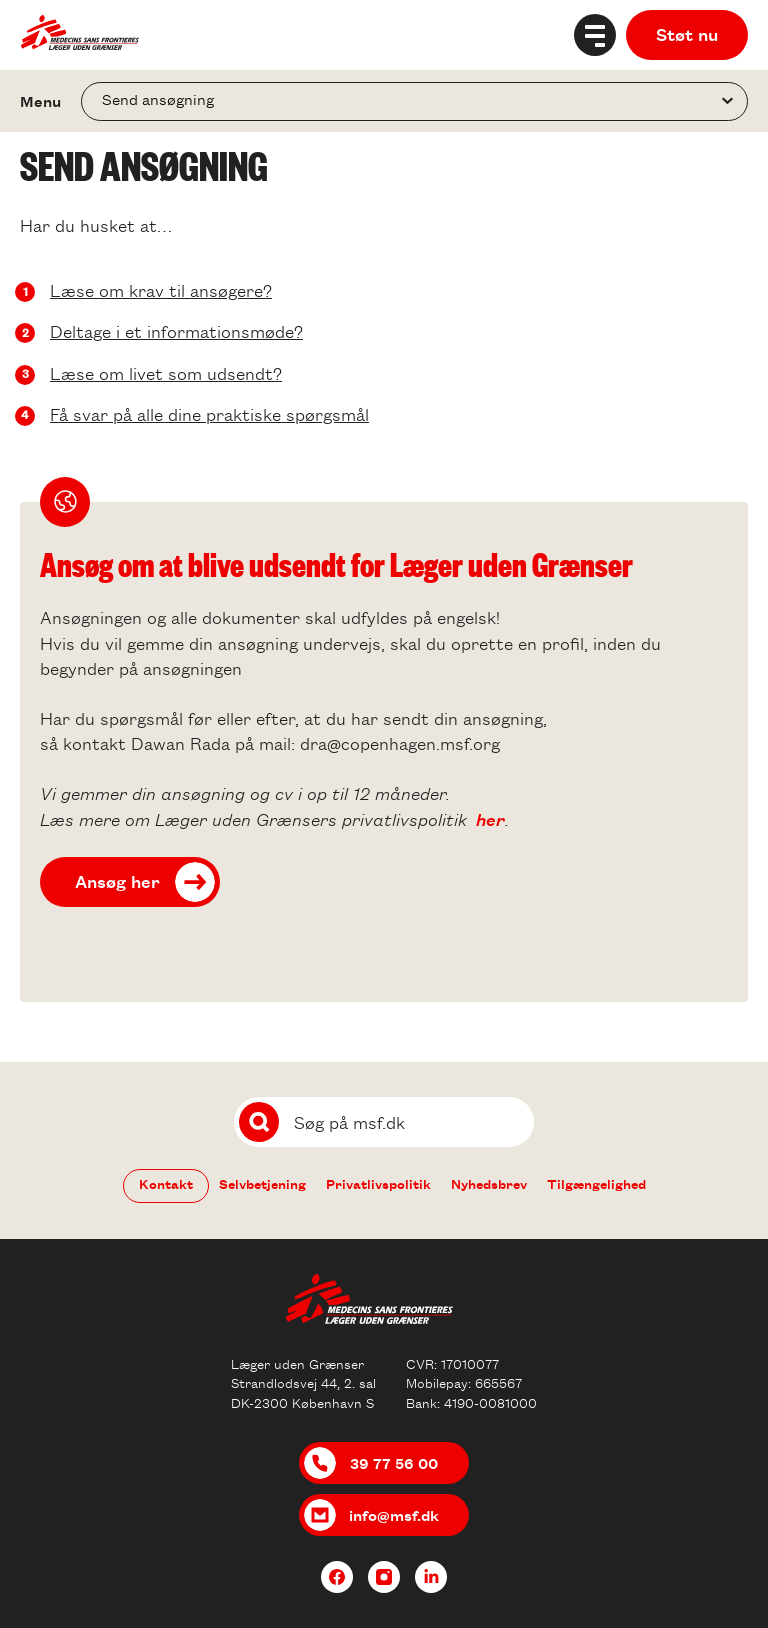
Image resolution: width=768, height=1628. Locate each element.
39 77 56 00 (394, 1463)
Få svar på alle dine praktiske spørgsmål (209, 414)
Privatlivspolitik (378, 1183)
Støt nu (687, 34)
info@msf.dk (394, 1515)
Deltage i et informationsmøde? (176, 331)
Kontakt (166, 1183)
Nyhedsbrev (489, 1183)
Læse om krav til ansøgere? (161, 290)
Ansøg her (117, 881)
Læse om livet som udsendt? (166, 373)
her (490, 819)
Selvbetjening (262, 1183)
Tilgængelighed (596, 1183)
